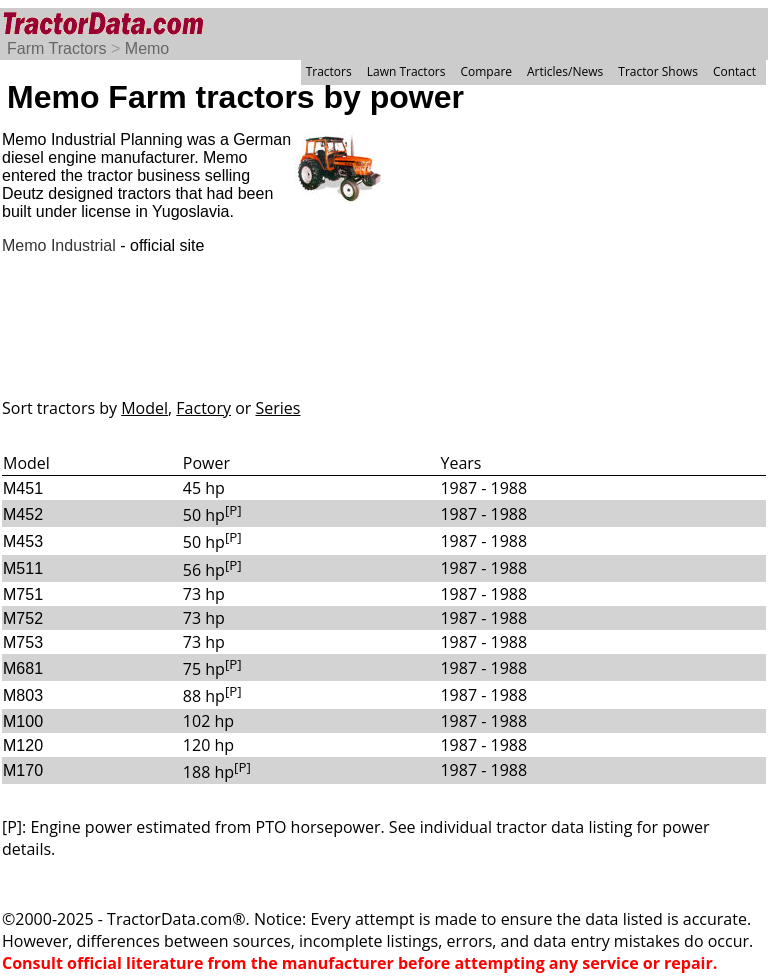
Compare (486, 71)
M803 (23, 695)
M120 (23, 745)
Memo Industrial (59, 245)
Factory (203, 408)
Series (278, 408)
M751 (23, 594)
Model (144, 408)
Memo (147, 48)
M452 (23, 514)
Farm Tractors (57, 48)
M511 (23, 568)
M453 (23, 541)
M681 (23, 668)
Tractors (329, 71)
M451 (23, 488)
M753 (23, 642)
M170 (23, 770)
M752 (23, 618)
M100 (23, 721)
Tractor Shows (658, 71)
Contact (734, 71)
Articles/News (565, 71)
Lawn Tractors (406, 71)
